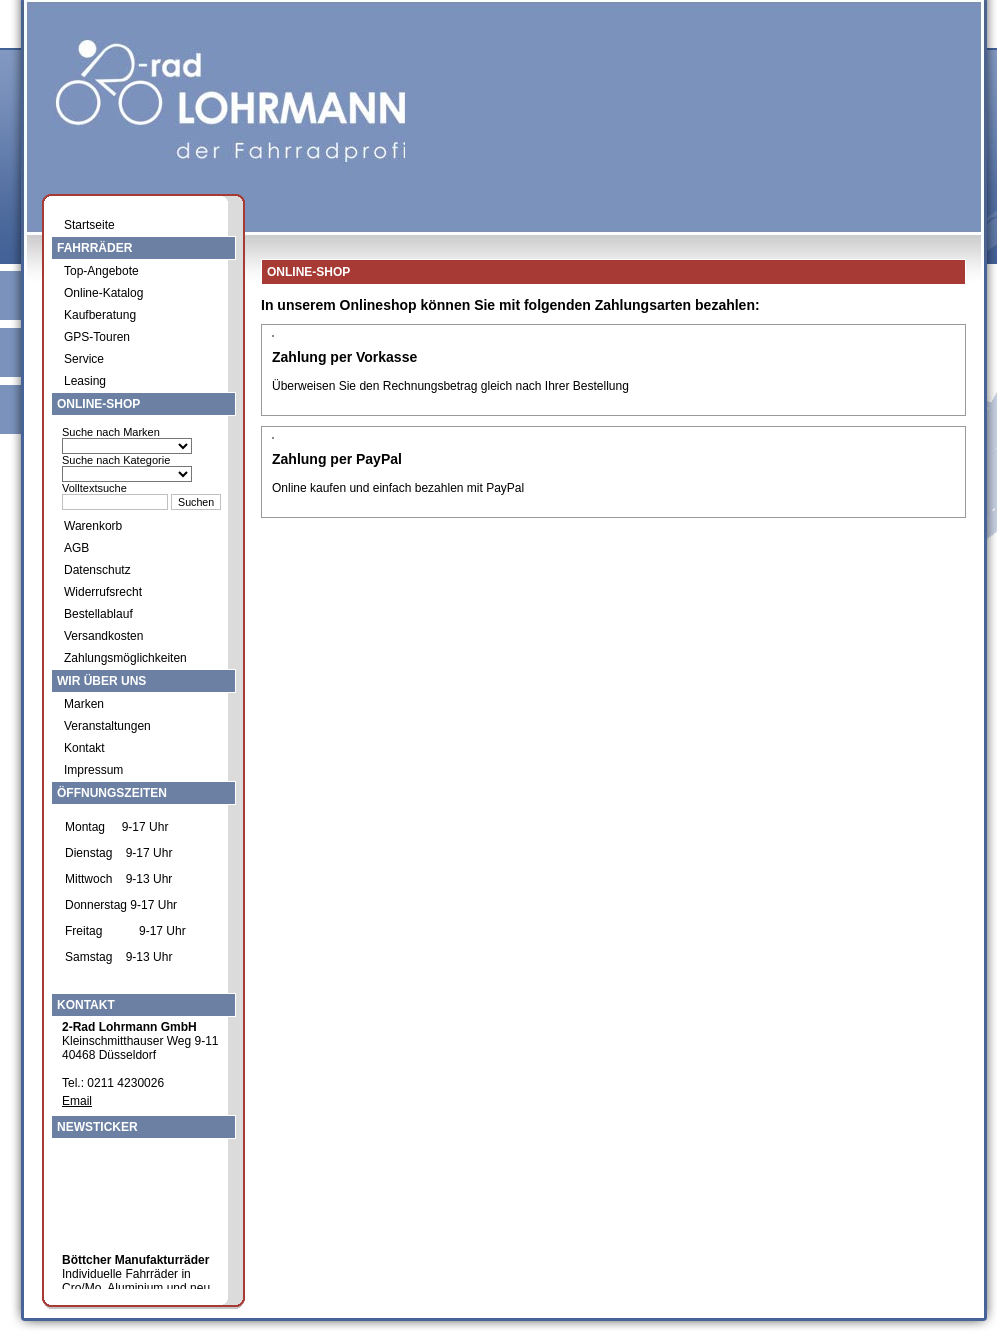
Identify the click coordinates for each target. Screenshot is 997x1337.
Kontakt (84, 748)
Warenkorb (93, 526)
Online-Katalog (103, 293)
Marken (84, 704)
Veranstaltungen (107, 726)
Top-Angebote (101, 271)
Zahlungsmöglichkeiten (125, 658)
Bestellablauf (98, 614)
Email (77, 1101)
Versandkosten (103, 636)
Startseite (89, 225)
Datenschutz (97, 570)
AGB (76, 548)
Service (84, 359)
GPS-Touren (97, 337)
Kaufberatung (100, 315)
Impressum (93, 770)
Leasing (85, 381)
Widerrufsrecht (103, 592)
